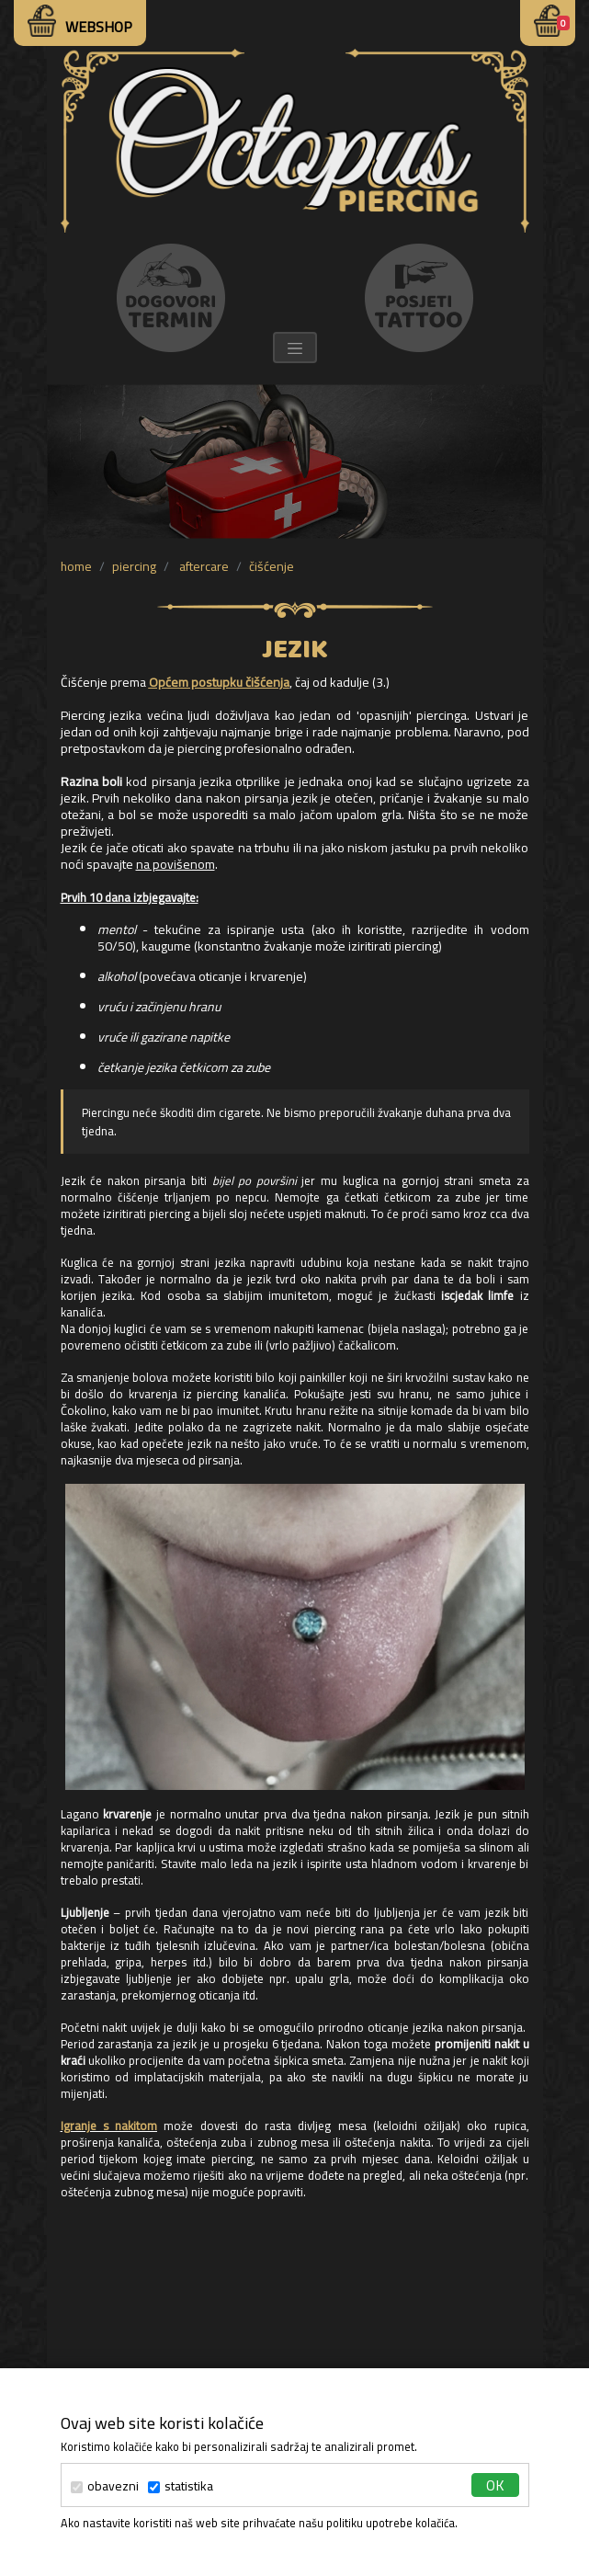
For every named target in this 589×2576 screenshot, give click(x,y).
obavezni (105, 2486)
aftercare (202, 566)
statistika (180, 2486)
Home (76, 566)
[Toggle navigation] (295, 347)
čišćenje (271, 566)
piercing (134, 566)
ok (495, 2485)
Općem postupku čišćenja (219, 682)
